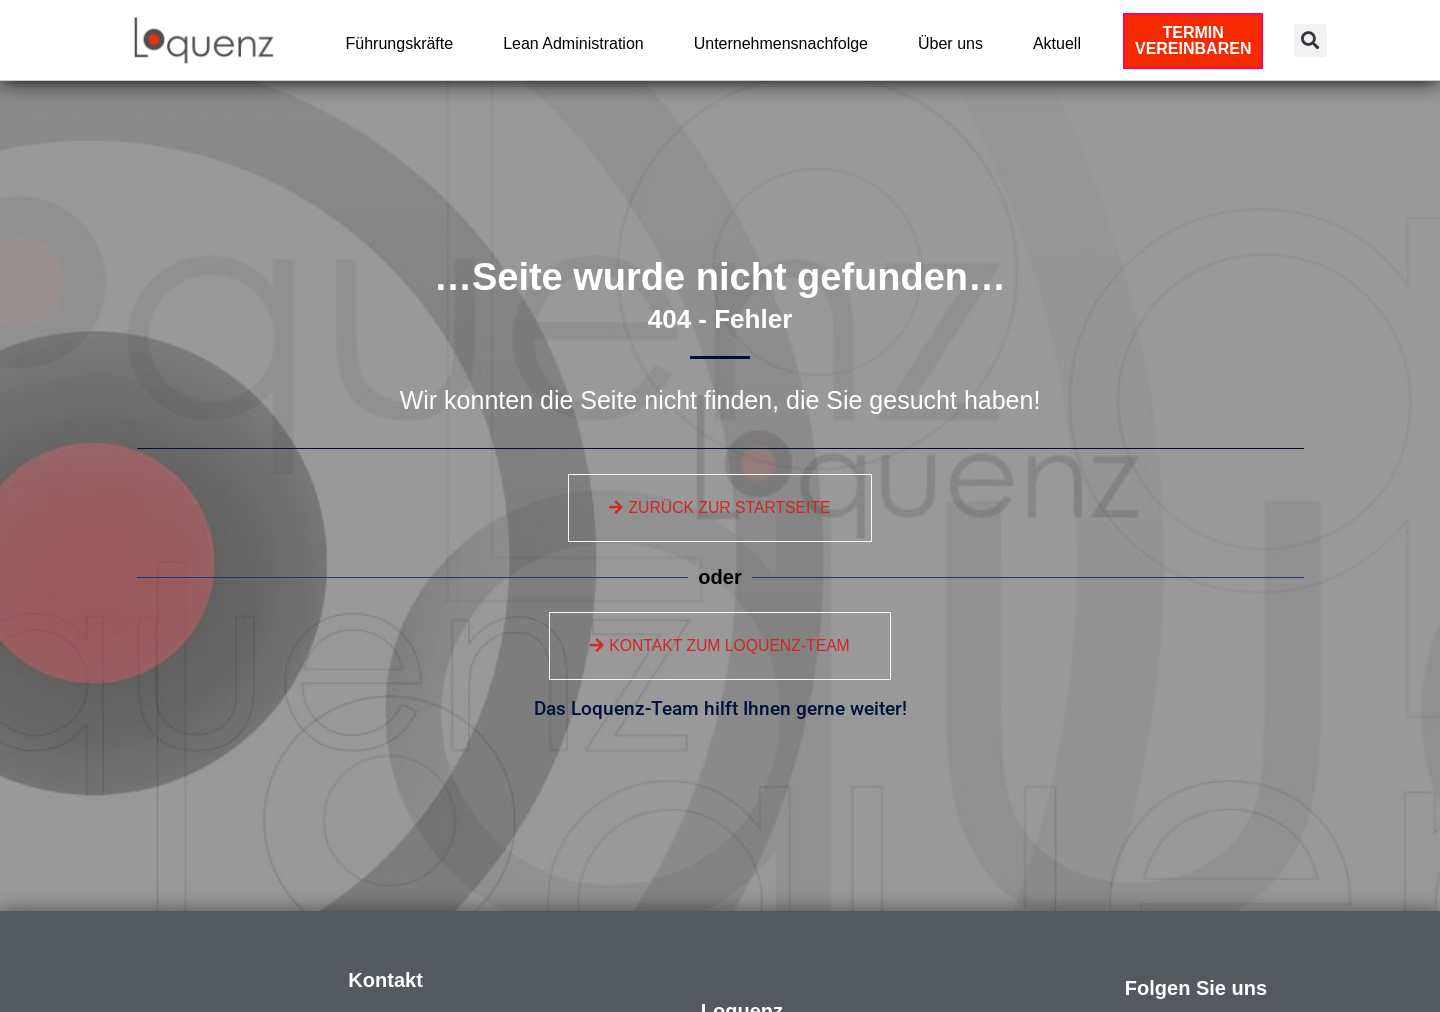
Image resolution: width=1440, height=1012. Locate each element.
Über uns (955, 44)
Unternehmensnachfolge (786, 44)
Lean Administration (578, 44)
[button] (1310, 40)
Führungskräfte (405, 44)
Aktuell (1062, 44)
